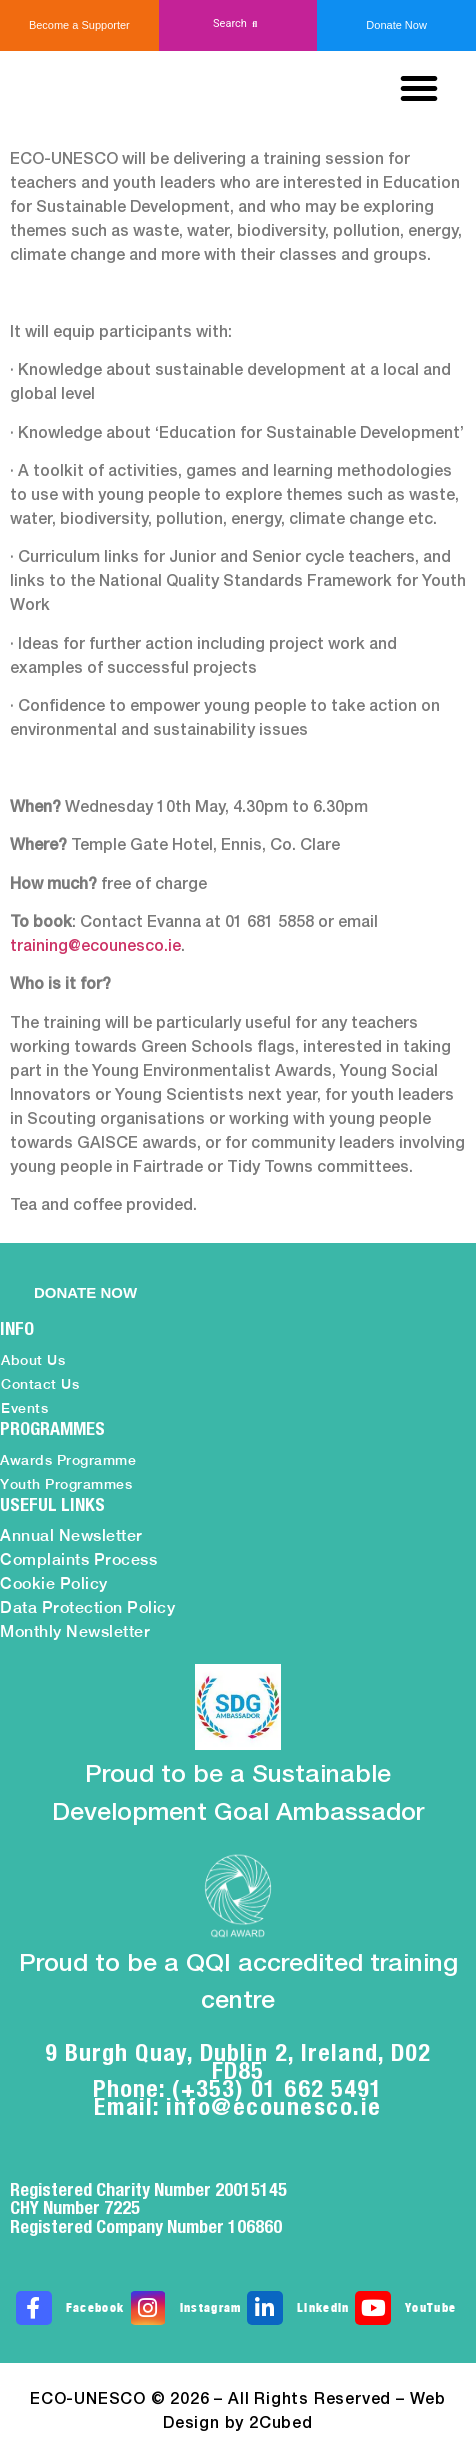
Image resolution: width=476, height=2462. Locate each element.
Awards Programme (68, 1460)
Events (24, 1408)
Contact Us (40, 1384)
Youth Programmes (66, 1484)
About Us (33, 1360)
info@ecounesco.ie (274, 2106)
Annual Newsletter (71, 1535)
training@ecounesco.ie (95, 947)
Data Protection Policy (87, 1607)
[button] (238, 24)
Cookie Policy (54, 1583)
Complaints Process (78, 1559)
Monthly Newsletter (75, 1631)
